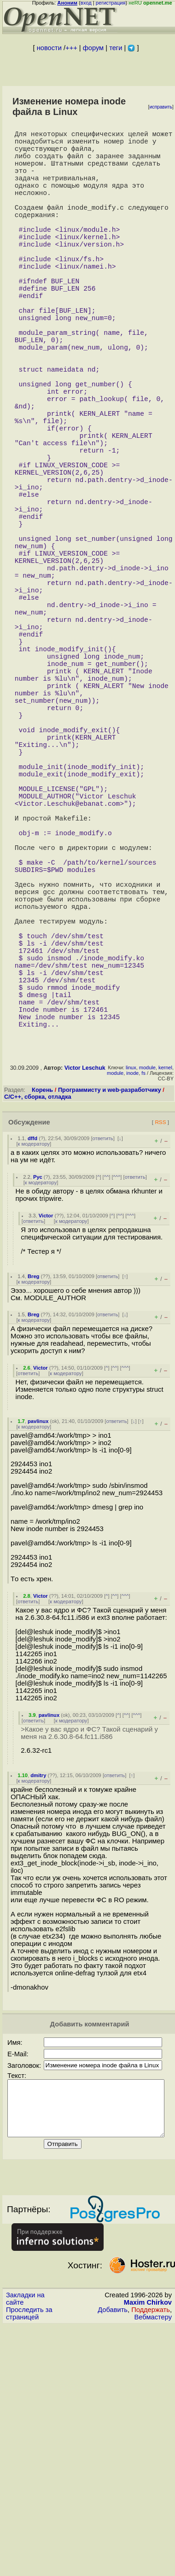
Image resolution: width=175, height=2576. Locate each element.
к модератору (34, 1368)
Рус (37, 1401)
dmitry (38, 1999)
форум (93, 48)
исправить (160, 106)
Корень (42, 1314)
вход (86, 3)
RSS (160, 1346)
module (147, 1292)
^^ (106, 1401)
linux (131, 1292)
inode (132, 1297)
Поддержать (150, 2545)
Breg (34, 1500)
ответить (103, 1362)
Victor (46, 1440)
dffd (32, 1362)
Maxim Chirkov (148, 2538)
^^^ (117, 1401)
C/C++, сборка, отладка (37, 1321)
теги (115, 48)
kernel (165, 1292)
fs (143, 1297)
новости (49, 48)
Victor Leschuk (84, 1292)
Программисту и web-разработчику (109, 1314)
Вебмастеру (153, 2552)
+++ (71, 48)
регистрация (111, 3)
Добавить (113, 2545)
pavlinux (38, 1645)
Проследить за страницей (29, 2549)
